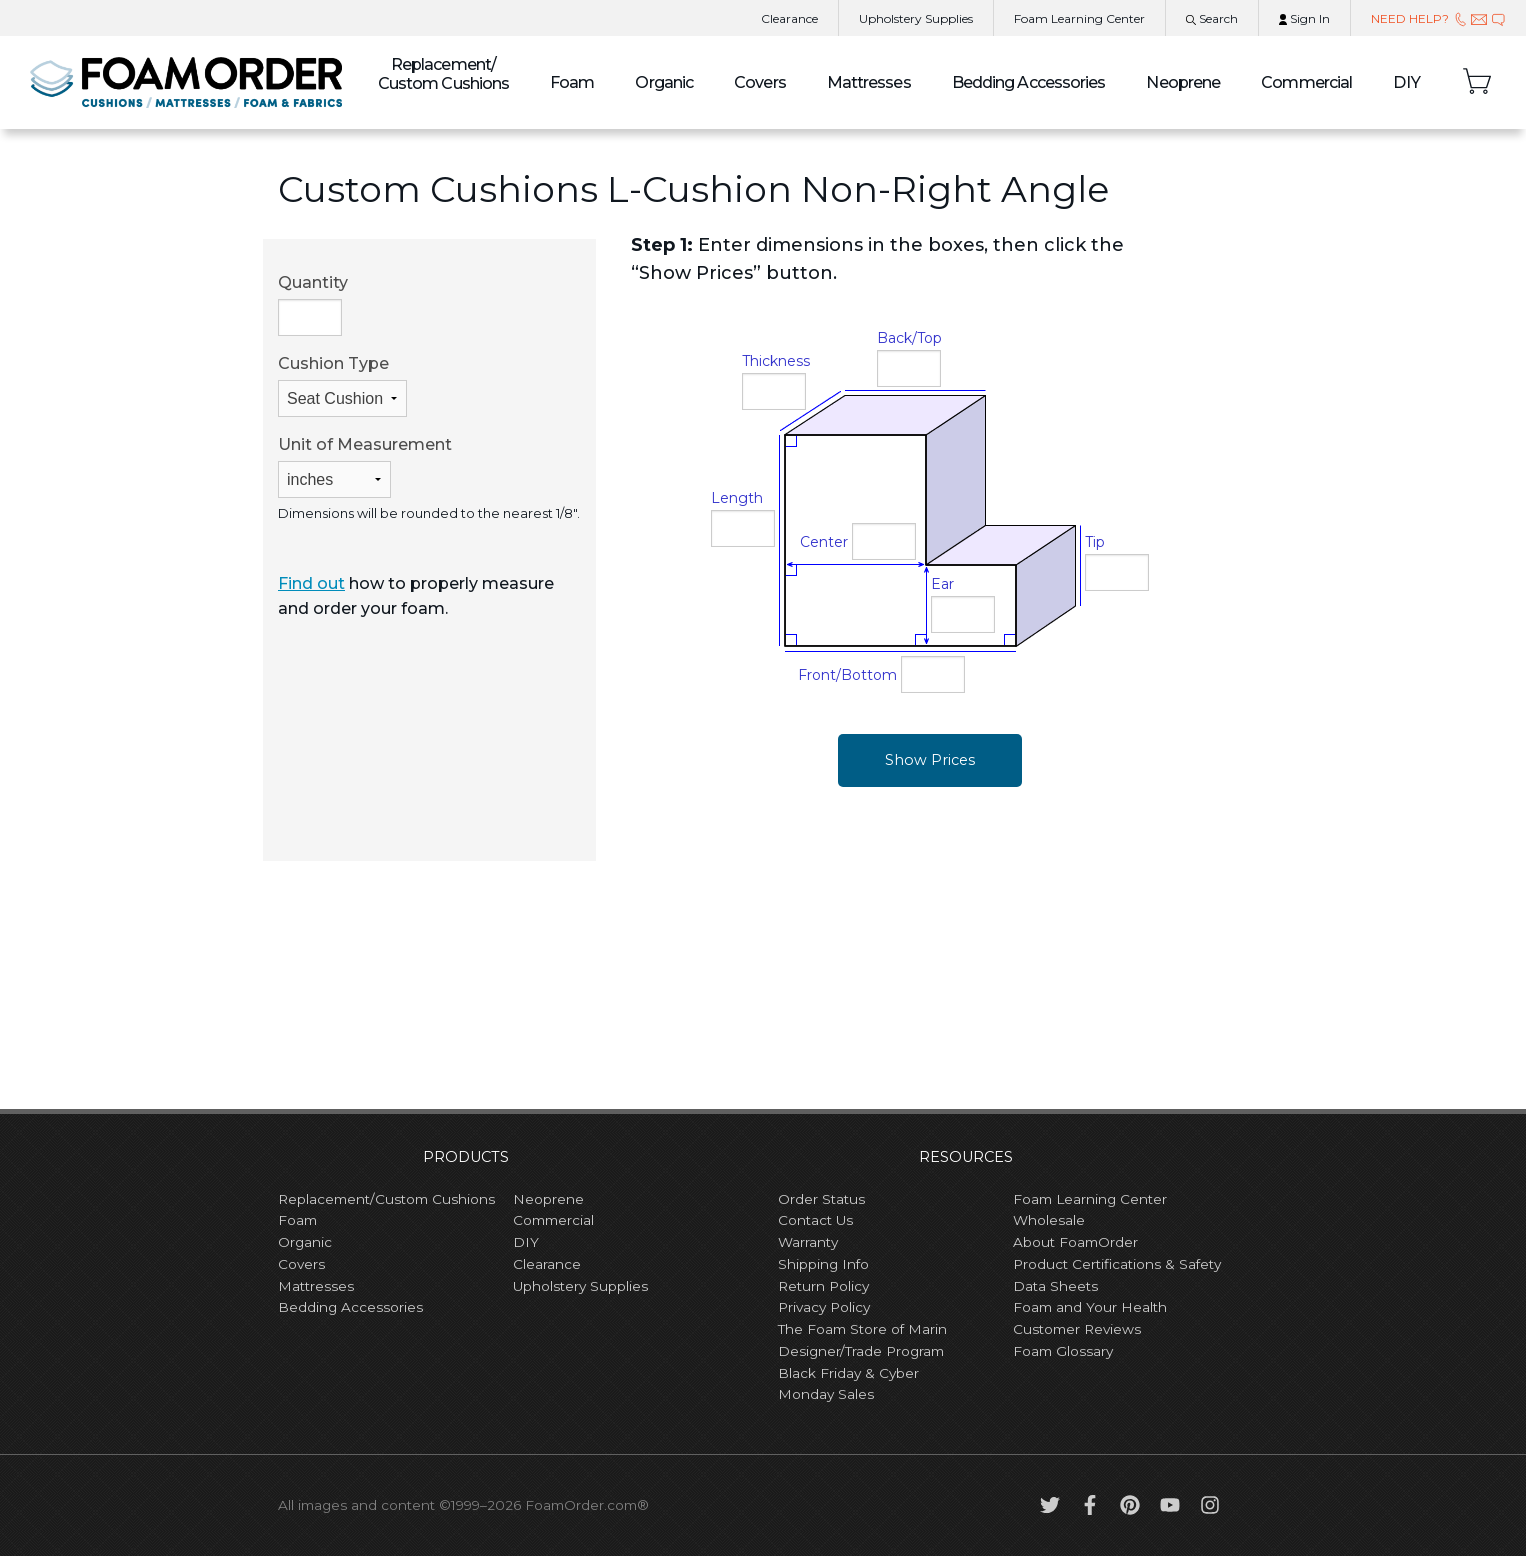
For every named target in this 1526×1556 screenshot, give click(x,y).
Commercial (1306, 82)
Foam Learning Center (1090, 1199)
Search (1212, 18)
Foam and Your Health (1090, 1307)
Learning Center (1079, 18)
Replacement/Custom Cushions (386, 1199)
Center (824, 542)
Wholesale (1049, 1220)
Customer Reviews (1077, 1329)
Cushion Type (342, 385)
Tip (1095, 542)
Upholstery (916, 18)
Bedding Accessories (1029, 82)
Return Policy (823, 1286)
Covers (760, 82)
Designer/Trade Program (861, 1351)
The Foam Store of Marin (862, 1329)
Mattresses (869, 82)
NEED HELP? (1438, 18)
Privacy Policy (824, 1307)
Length (737, 498)
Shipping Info (823, 1264)
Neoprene (1183, 82)
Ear (942, 584)
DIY (1407, 82)
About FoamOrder (1075, 1242)
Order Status (821, 1199)
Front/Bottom (847, 675)
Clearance (789, 18)
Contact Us (815, 1220)
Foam (572, 82)
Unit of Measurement (365, 466)
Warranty (808, 1242)
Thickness (776, 361)
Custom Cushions (444, 74)
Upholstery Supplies (580, 1286)
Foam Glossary (1063, 1351)
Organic (664, 82)
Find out (311, 583)
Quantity (313, 304)
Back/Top (909, 338)
